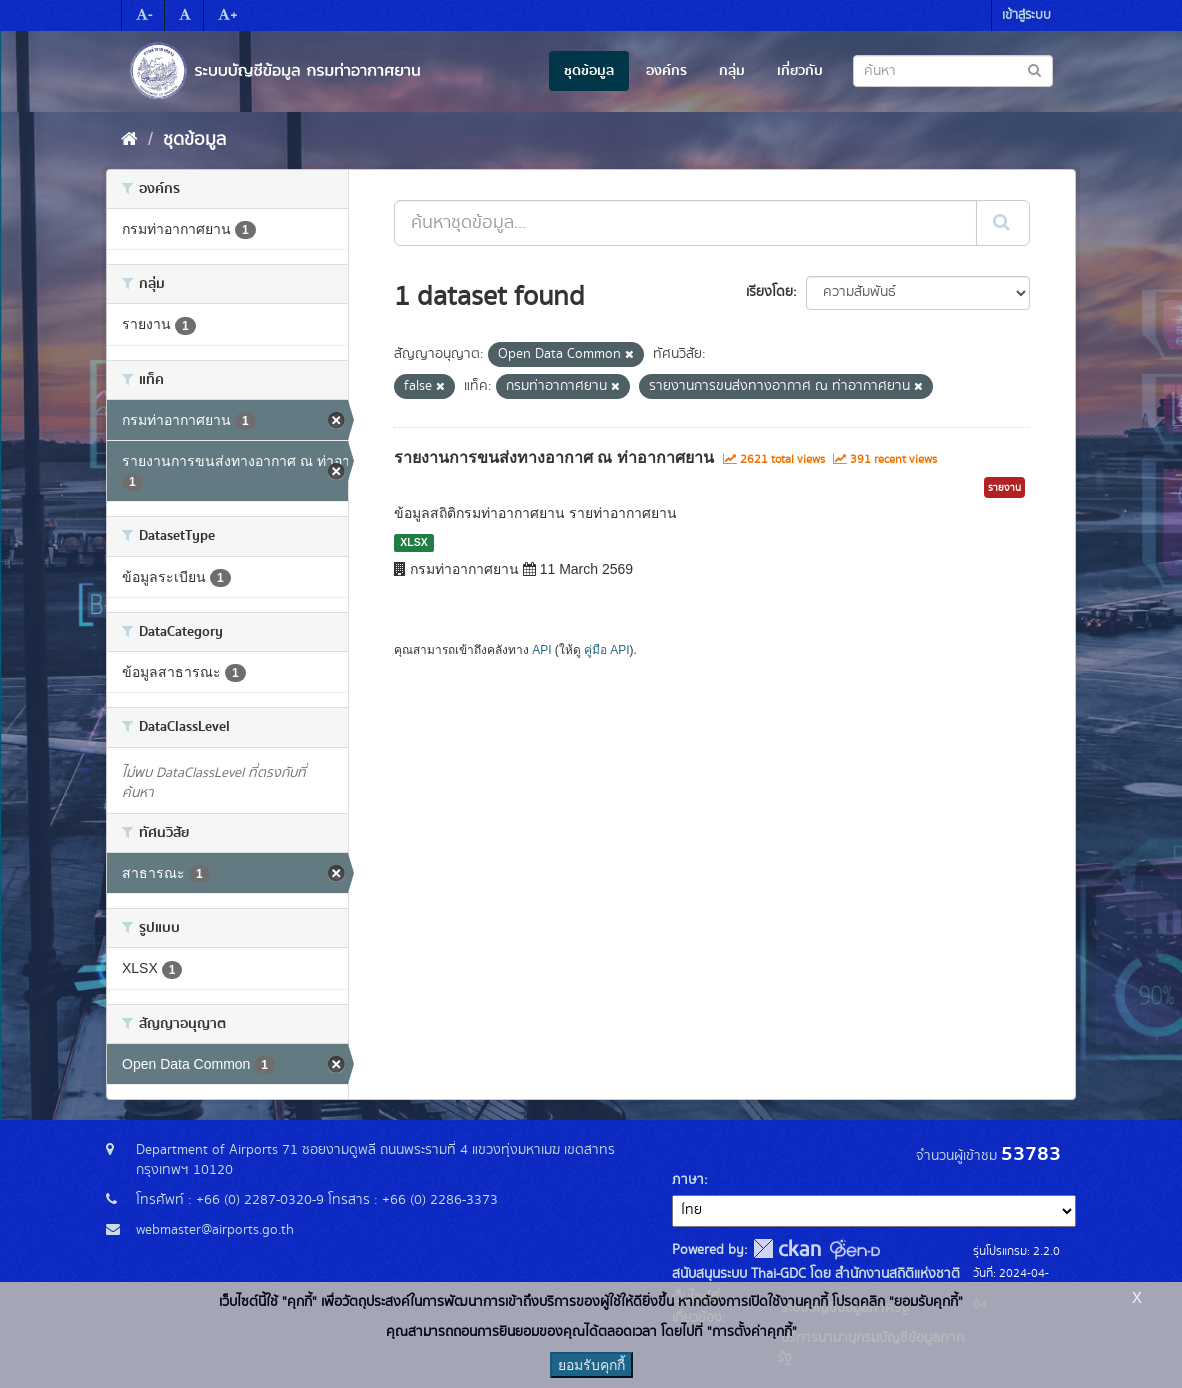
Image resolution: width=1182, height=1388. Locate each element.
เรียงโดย (769, 292)
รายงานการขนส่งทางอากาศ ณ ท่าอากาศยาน (554, 457)
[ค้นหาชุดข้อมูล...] (685, 223)
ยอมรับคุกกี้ (591, 1365)
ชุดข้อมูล (589, 71)
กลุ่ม (732, 71)
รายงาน (1004, 488)
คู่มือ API (606, 650)
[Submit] (1003, 223)
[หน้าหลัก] (129, 140)
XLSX (413, 542)
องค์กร (666, 71)
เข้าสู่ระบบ (1026, 15)
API (541, 650)
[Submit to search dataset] (1034, 69)
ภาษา (688, 1180)
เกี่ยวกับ (800, 71)
